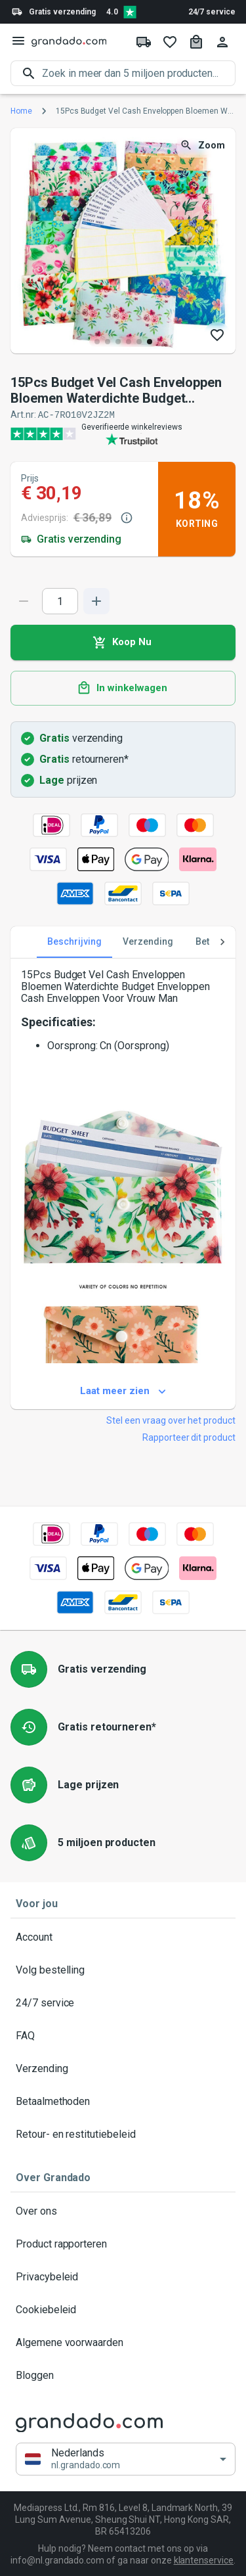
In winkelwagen (123, 688)
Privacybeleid (123, 2276)
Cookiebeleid (123, 2309)
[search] (139, 73)
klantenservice (204, 2559)
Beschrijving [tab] (74, 941)
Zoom (203, 145)
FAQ (123, 2035)
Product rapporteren (123, 2243)
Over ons (123, 2210)
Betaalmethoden (123, 2101)
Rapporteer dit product (189, 1437)
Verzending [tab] (148, 941)
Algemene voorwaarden (123, 2342)
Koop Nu (123, 642)
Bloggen (123, 2375)
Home (21, 111)
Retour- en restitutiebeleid (123, 2133)
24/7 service (212, 11)
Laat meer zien (123, 1391)
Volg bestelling (123, 1969)
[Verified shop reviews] (129, 11)
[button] (126, 2458)
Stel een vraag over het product (171, 1419)
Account (123, 1936)
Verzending (123, 2068)
